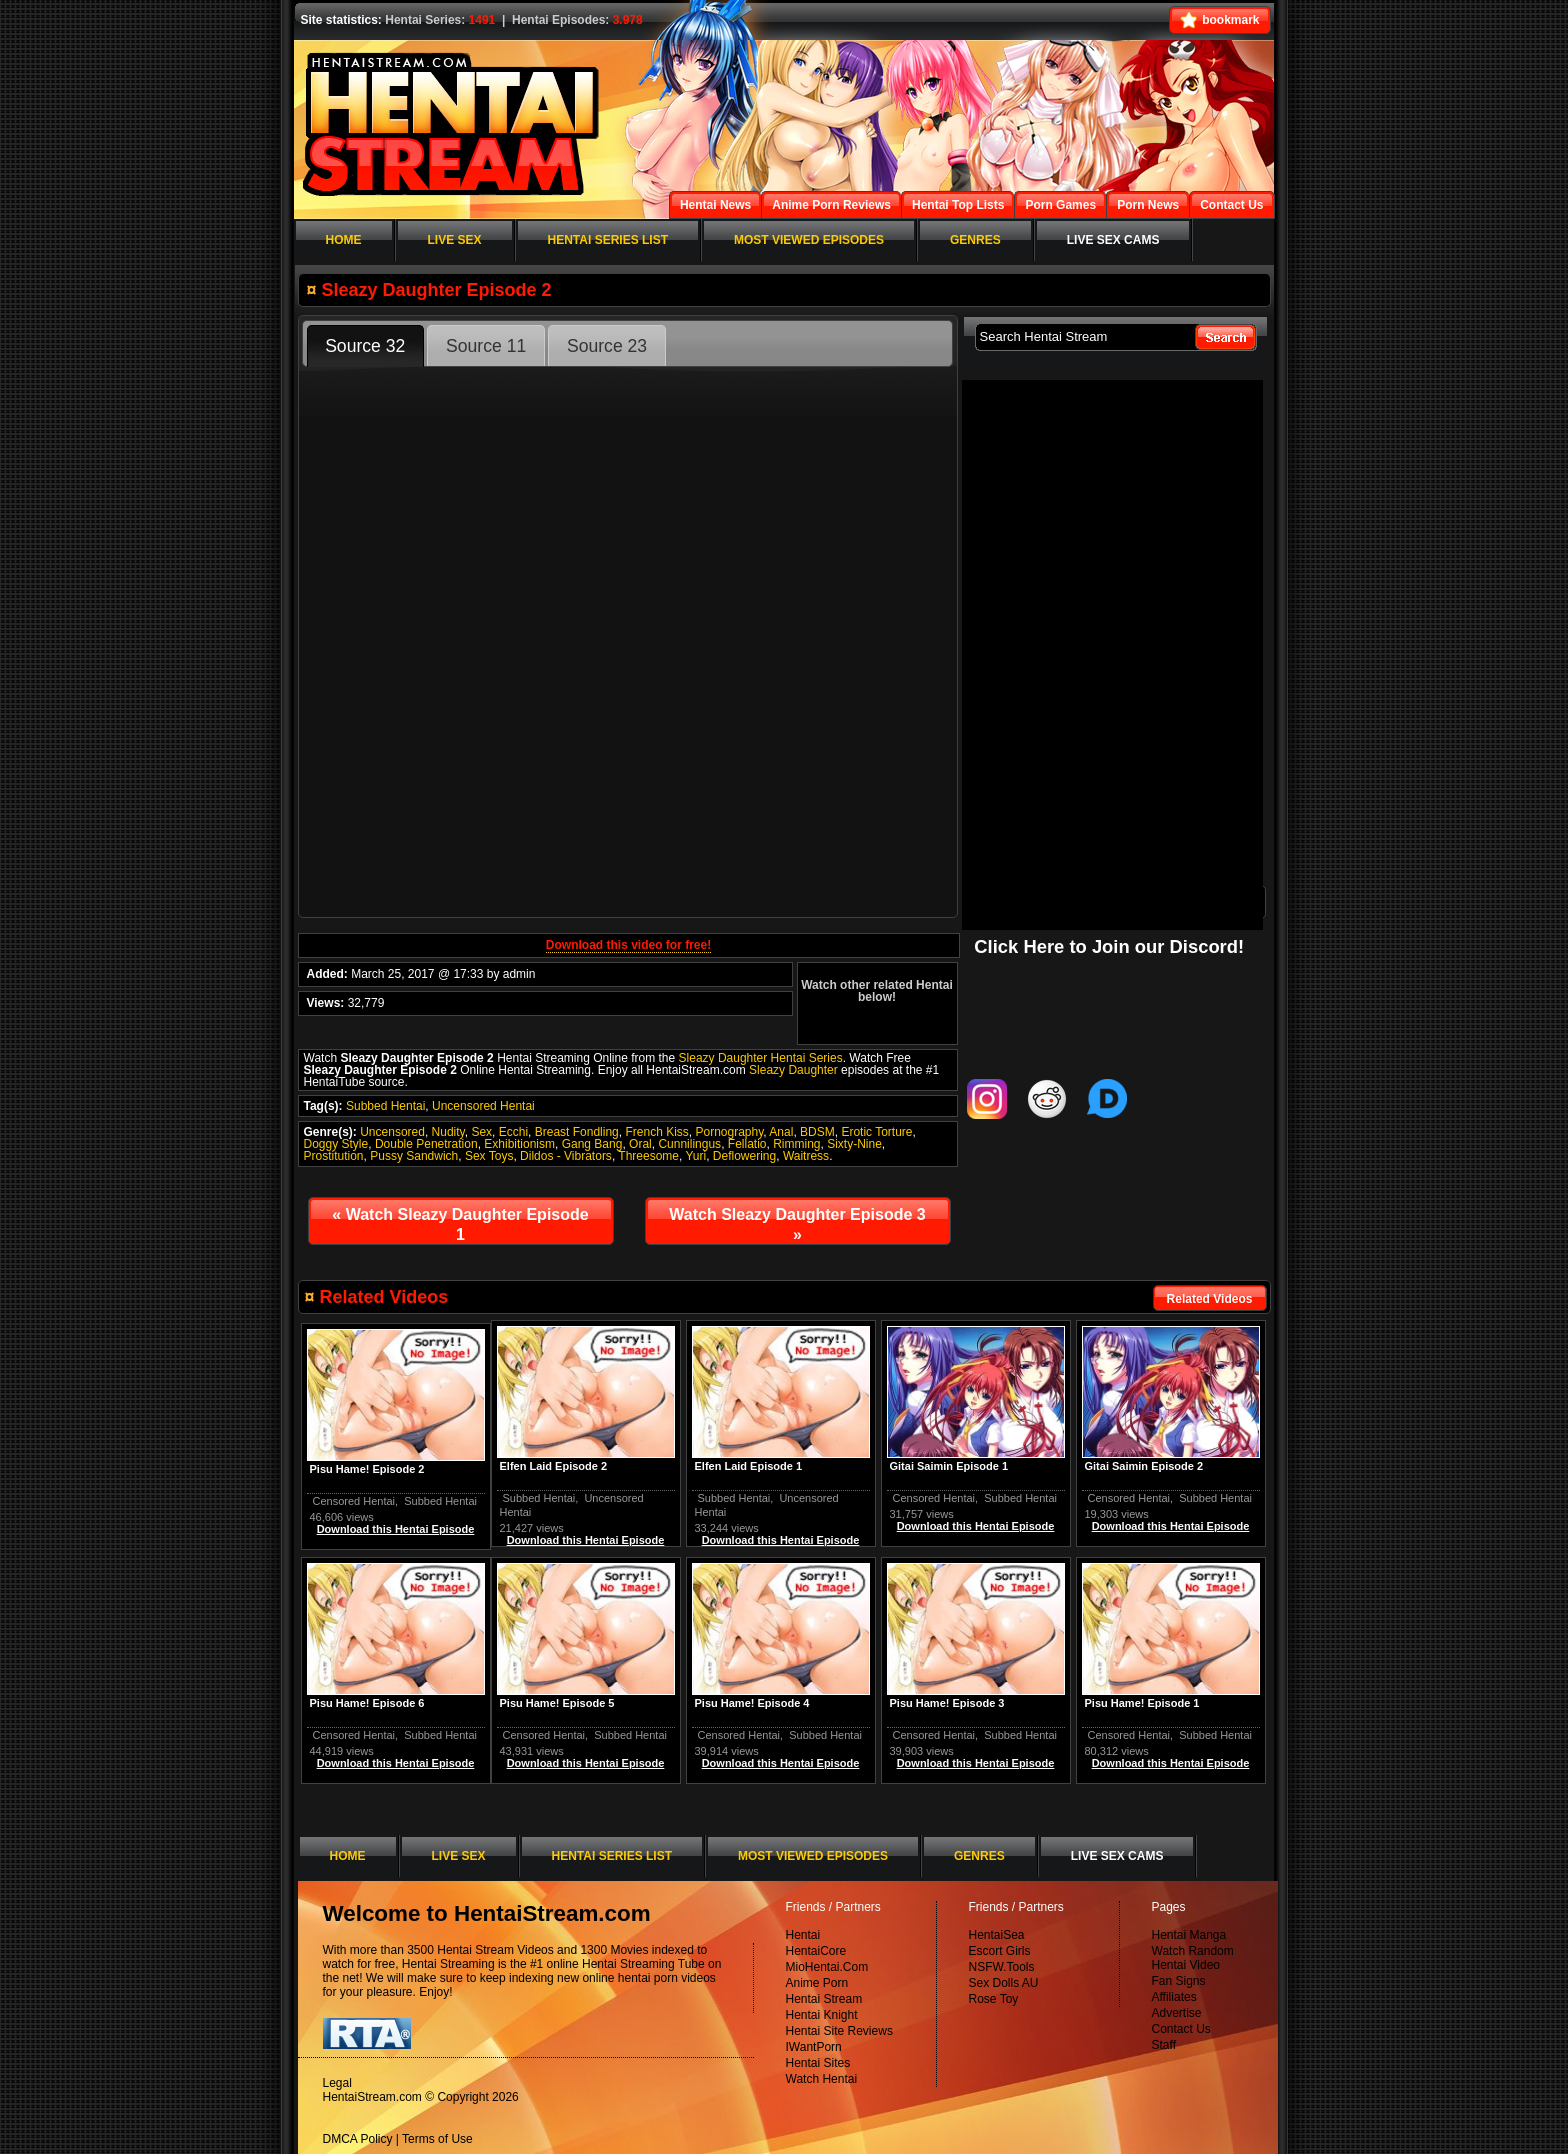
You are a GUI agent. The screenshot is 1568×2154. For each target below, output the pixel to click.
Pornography (730, 1132)
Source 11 (486, 346)
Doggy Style (336, 1144)
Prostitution (334, 1156)
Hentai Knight (822, 2015)
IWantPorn (814, 2047)
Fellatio (747, 1144)
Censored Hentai (1129, 1498)
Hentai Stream (824, 1999)
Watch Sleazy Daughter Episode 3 (797, 1224)
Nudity (448, 1132)
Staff (1164, 2045)
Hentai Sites (818, 2063)
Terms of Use (437, 2139)
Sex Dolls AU (1004, 1983)
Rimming (796, 1144)
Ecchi (513, 1132)
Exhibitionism (519, 1144)
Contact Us (1181, 2029)
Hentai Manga (1189, 1935)
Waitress (806, 1156)
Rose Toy (994, 1999)
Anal (781, 1132)
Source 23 (607, 346)
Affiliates (1174, 1997)
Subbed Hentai (385, 1106)
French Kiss (656, 1132)
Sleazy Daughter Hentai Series (761, 1058)
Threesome (648, 1156)
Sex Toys (489, 1156)
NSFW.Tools (1002, 1967)
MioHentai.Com (827, 1967)
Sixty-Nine (854, 1144)
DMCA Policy (358, 2139)
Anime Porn (817, 1983)
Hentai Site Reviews (839, 2031)
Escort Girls (1000, 1951)
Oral (640, 1144)
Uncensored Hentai (483, 1106)
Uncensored (392, 1132)
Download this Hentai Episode (1171, 1526)
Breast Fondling (577, 1132)
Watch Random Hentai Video (1193, 1958)
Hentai (803, 1935)
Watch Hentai (822, 2079)
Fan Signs (1179, 1981)
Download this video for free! (628, 945)
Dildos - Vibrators (566, 1156)
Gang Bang (592, 1144)
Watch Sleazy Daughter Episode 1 (460, 1224)
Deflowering (744, 1156)
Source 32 (365, 346)
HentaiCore (816, 1951)
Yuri (695, 1156)
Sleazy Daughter (793, 1070)
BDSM (817, 1132)
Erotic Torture (876, 1132)
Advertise (1177, 2013)
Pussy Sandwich (414, 1156)
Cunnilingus (689, 1144)
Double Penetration (426, 1144)
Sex (481, 1132)
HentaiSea (997, 1935)
